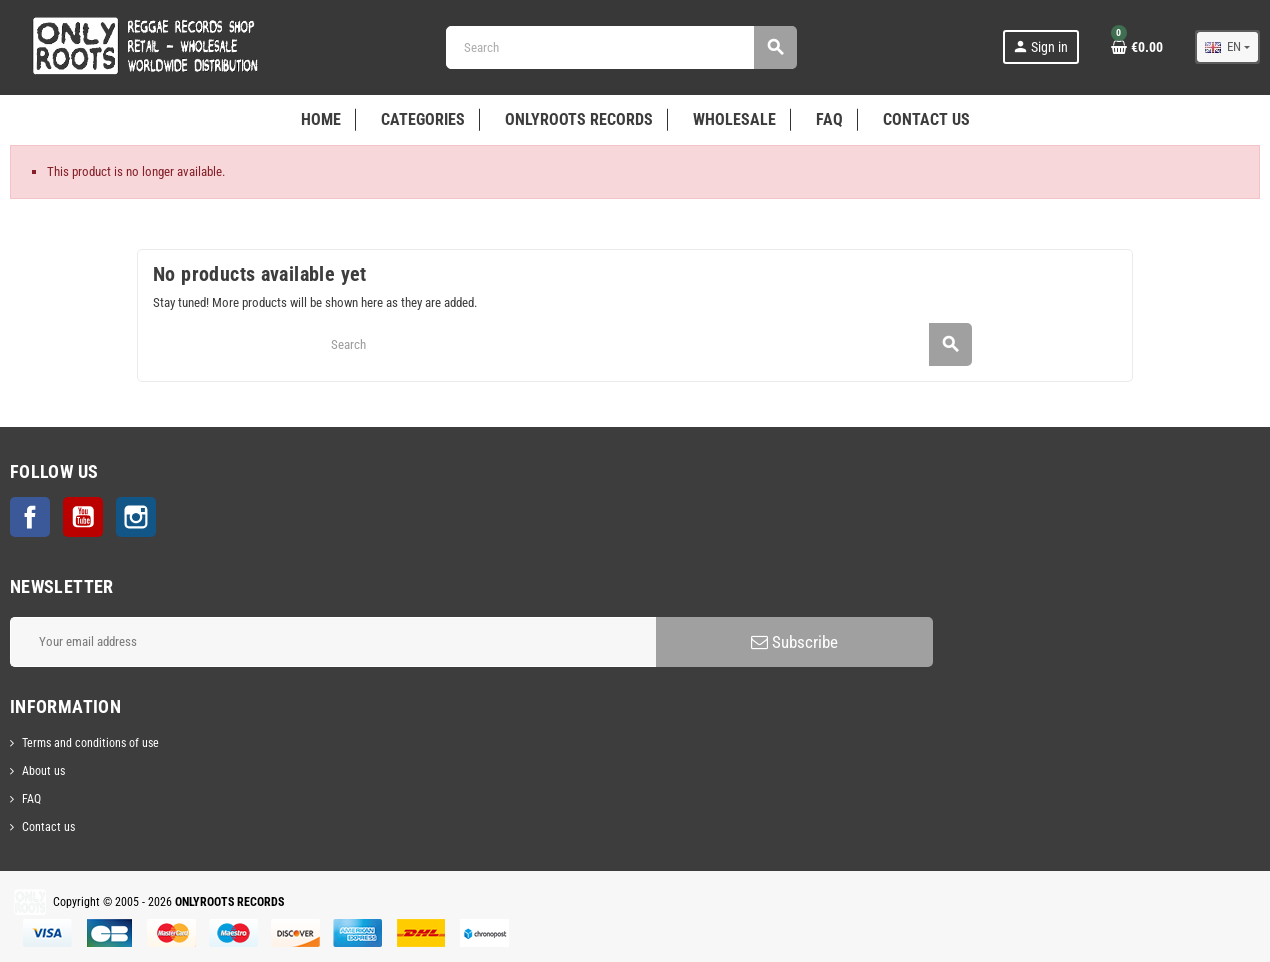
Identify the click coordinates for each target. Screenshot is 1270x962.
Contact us (48, 827)
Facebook (30, 517)
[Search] (621, 47)
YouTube (83, 517)
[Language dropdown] (1227, 47)
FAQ (31, 799)
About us (43, 771)
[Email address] (333, 642)
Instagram (136, 517)
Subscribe (794, 642)
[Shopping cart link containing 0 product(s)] (1137, 47)
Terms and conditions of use (90, 743)
